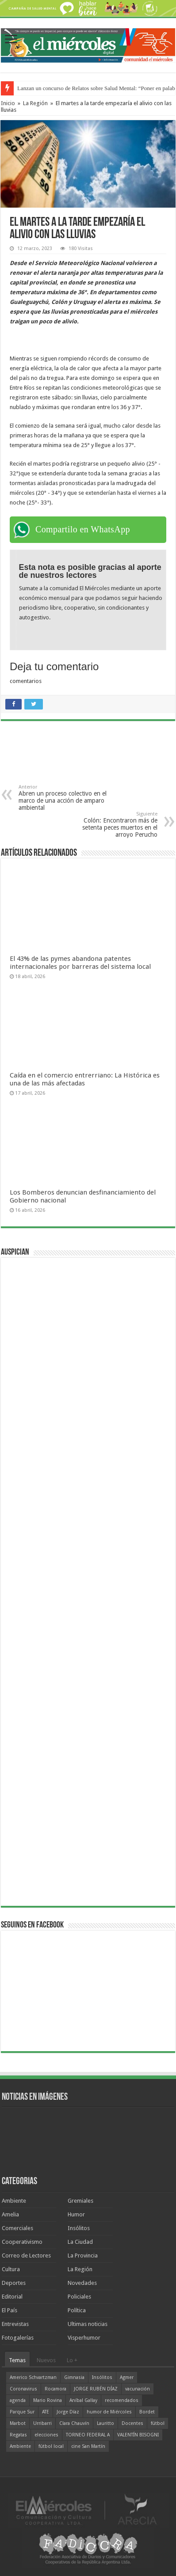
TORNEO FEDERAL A (88, 2435)
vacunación (137, 2389)
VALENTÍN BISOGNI (138, 2435)
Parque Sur (22, 2412)
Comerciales (17, 2228)
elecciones (46, 2435)
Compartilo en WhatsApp (82, 529)
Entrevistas (15, 2324)
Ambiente (14, 2200)
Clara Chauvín (74, 2423)
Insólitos (79, 2228)
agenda (18, 2400)
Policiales (79, 2296)
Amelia (10, 2214)
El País (9, 2310)
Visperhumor (84, 2337)
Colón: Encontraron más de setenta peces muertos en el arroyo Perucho (112, 824)
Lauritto (105, 2423)
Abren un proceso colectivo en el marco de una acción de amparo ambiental (64, 797)
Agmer (127, 2377)
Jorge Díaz (68, 2412)
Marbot (18, 2423)
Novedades (82, 2283)
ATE (45, 2412)
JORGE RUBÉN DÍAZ (96, 2389)
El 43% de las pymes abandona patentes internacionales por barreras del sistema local (80, 963)
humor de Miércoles (109, 2412)
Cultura (11, 2269)
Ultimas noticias (87, 2324)
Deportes (14, 2283)
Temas (17, 2360)
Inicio (8, 103)
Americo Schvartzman (33, 2377)
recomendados (121, 2400)
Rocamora (55, 2389)
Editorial (12, 2296)
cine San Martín (88, 2446)
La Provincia (83, 2255)
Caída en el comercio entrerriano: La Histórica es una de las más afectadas (85, 1079)
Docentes (132, 2423)
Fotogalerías (18, 2337)
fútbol (158, 2423)
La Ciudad (80, 2241)
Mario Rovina (47, 2400)
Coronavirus (23, 2389)
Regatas (18, 2435)
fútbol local (51, 2446)
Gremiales (80, 2200)
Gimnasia (74, 2377)
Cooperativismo (22, 2241)
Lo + (72, 2360)
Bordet (147, 2412)
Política (77, 2310)
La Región (35, 103)
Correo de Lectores (26, 2255)
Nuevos (46, 2360)
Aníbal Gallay (83, 2400)
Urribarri (42, 2423)
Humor (76, 2214)
